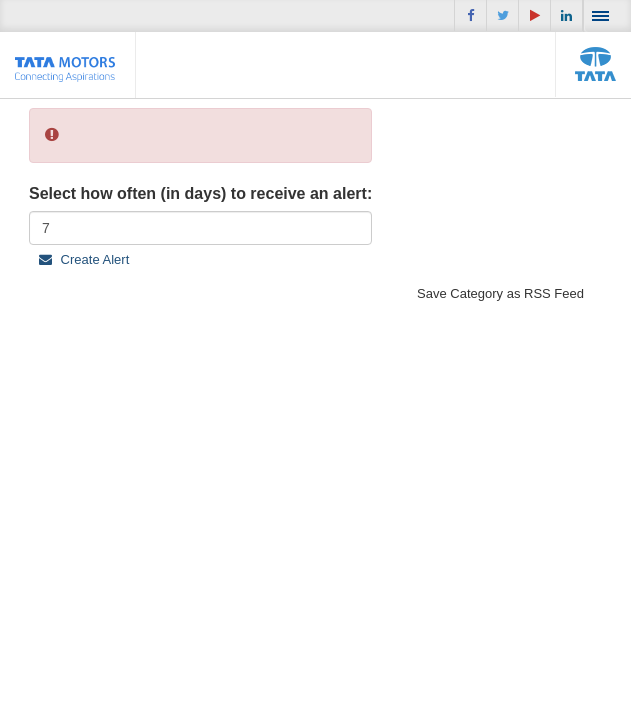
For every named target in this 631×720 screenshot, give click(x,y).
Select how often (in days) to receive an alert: (200, 193)
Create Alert (84, 259)
